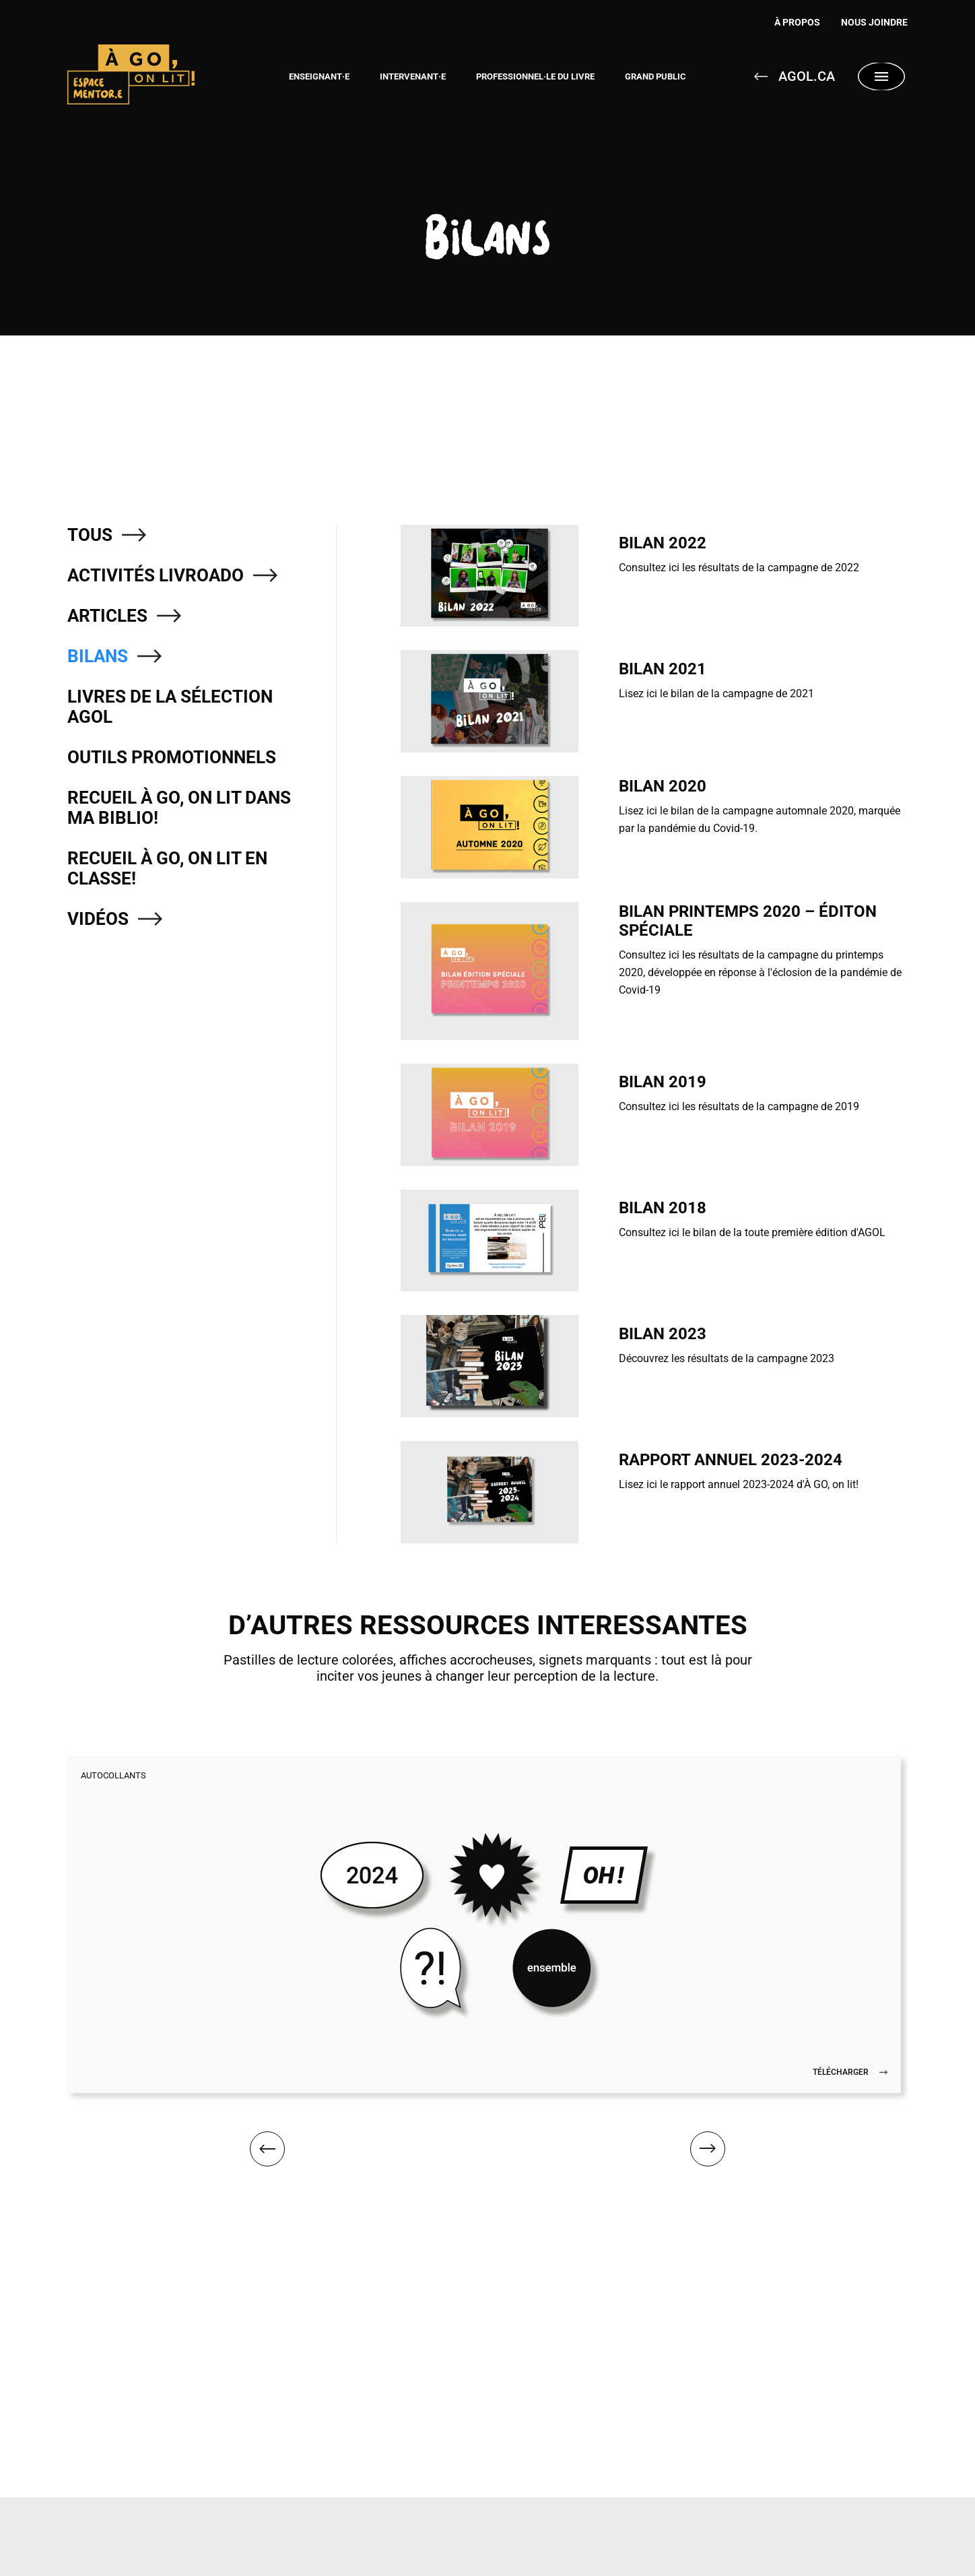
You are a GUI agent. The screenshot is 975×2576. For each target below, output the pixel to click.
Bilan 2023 (662, 1333)
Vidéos (98, 919)
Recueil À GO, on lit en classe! (167, 868)
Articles (107, 616)
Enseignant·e (319, 76)
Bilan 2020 (662, 786)
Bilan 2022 (662, 543)
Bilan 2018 (662, 1207)
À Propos (788, 22)
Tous (89, 535)
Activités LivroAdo (155, 575)
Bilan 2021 (662, 668)
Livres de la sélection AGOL (170, 706)
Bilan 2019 (662, 1081)
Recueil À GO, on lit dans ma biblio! (179, 807)
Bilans (97, 656)
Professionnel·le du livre (535, 76)
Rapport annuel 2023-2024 (730, 1459)
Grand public (655, 76)
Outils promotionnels (171, 757)
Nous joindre (874, 22)
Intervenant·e (413, 76)
